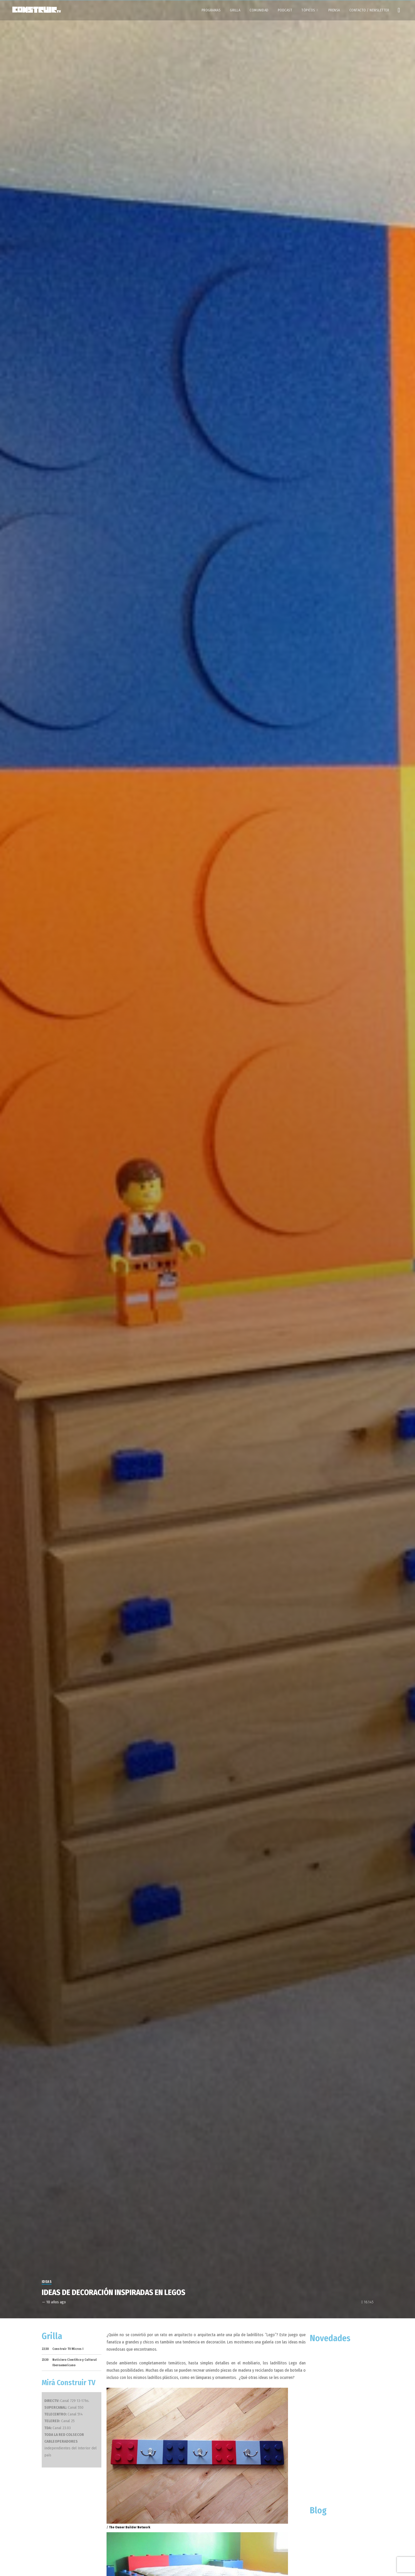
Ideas (47, 2281)
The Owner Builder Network (129, 2527)
